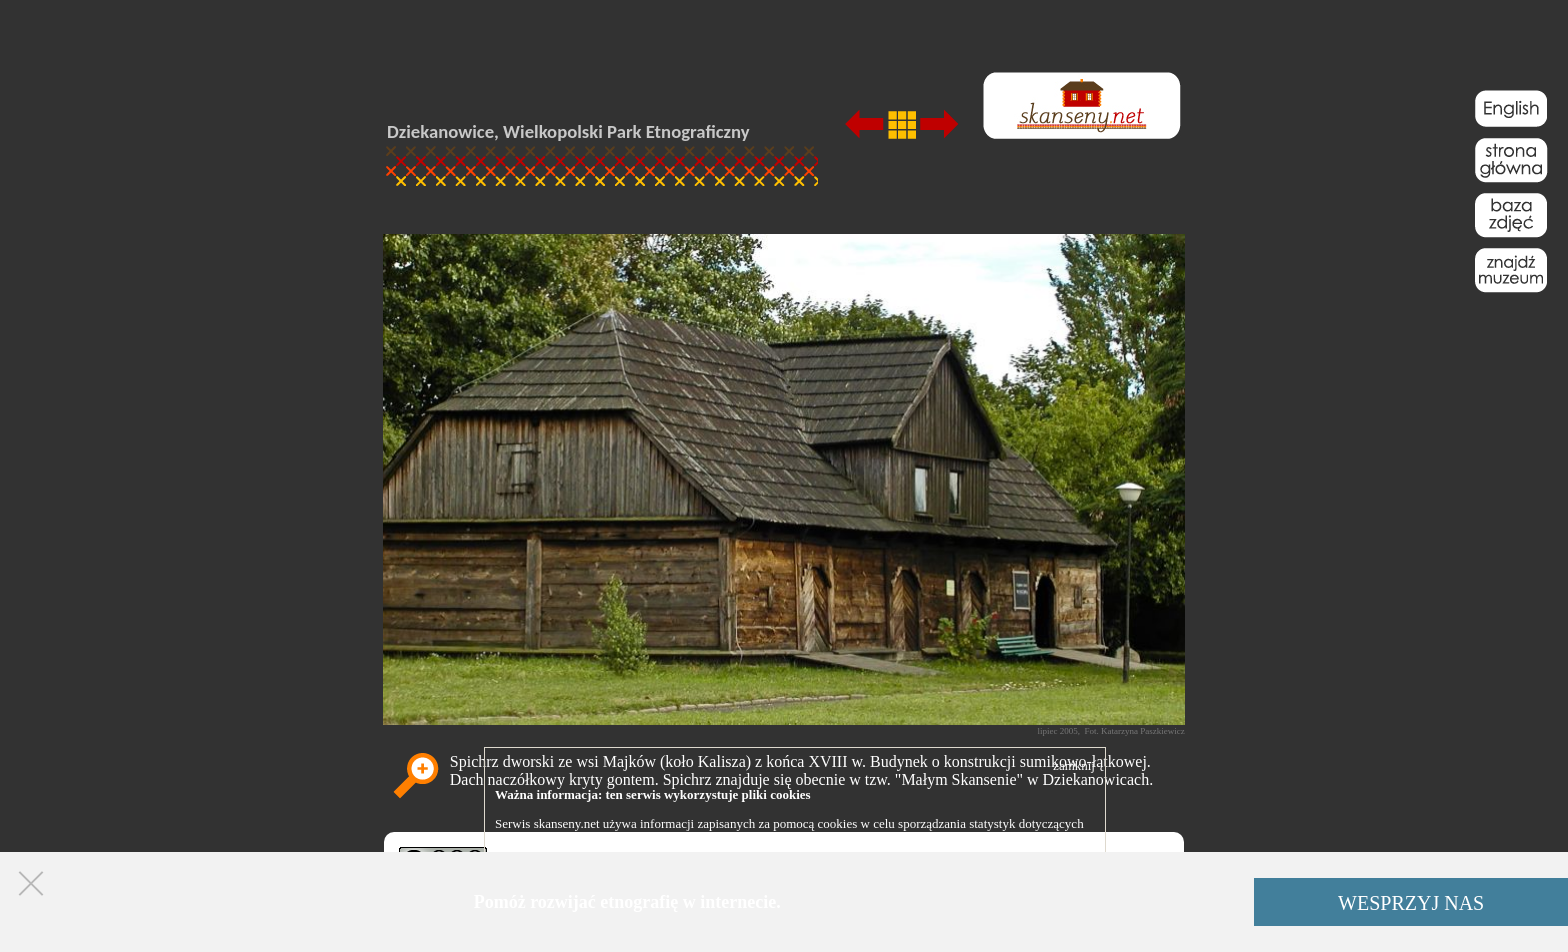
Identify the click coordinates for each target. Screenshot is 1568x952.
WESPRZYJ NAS (1411, 903)
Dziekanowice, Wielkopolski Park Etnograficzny (568, 131)
